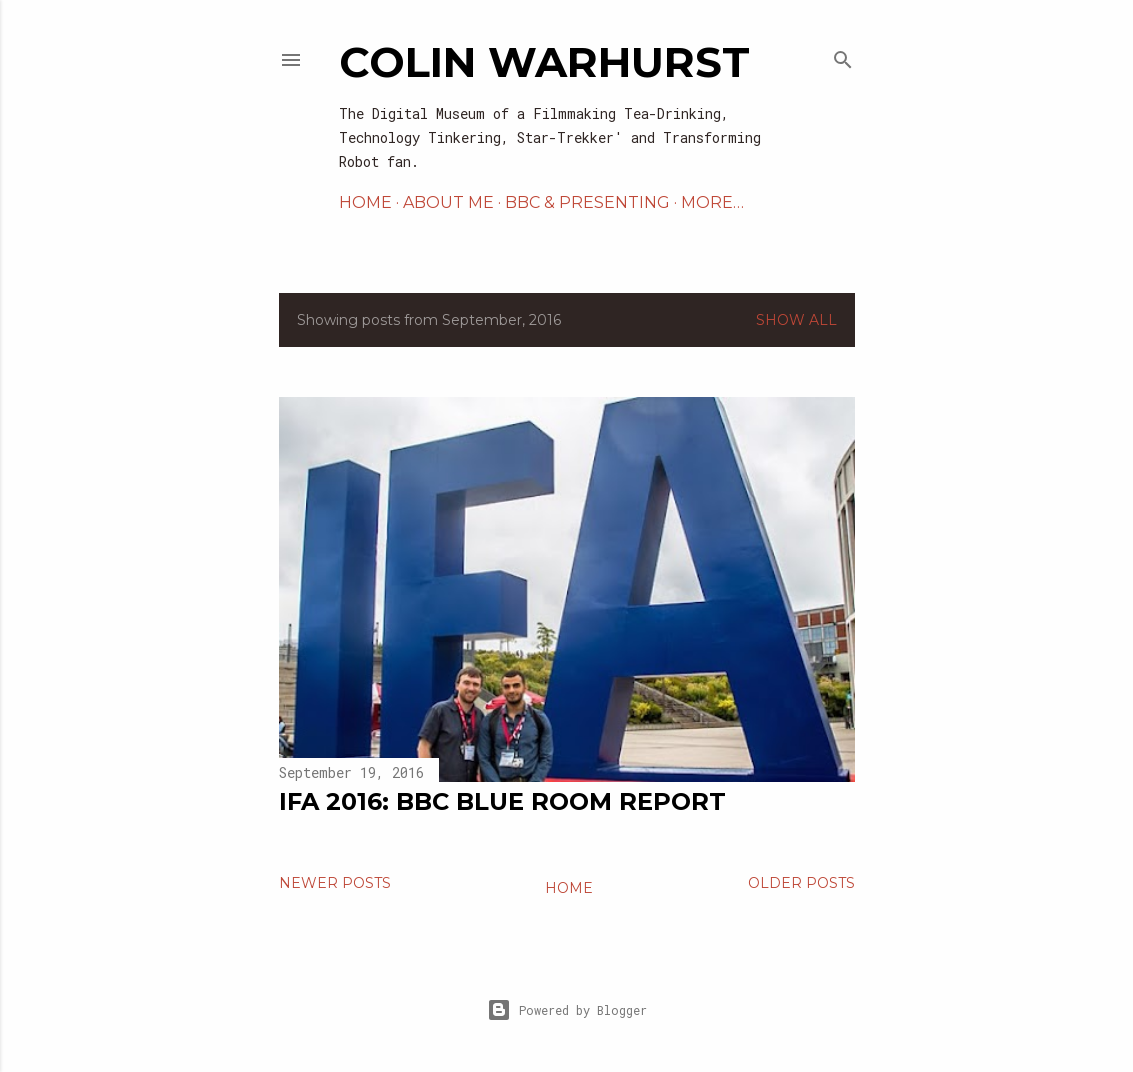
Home (569, 888)
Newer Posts (335, 883)
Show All (796, 320)
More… (712, 202)
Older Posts (801, 883)
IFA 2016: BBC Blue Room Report (502, 801)
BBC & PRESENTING (587, 202)
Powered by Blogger (567, 1010)
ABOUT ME (448, 202)
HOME (365, 202)
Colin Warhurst (544, 62)
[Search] (843, 55)
